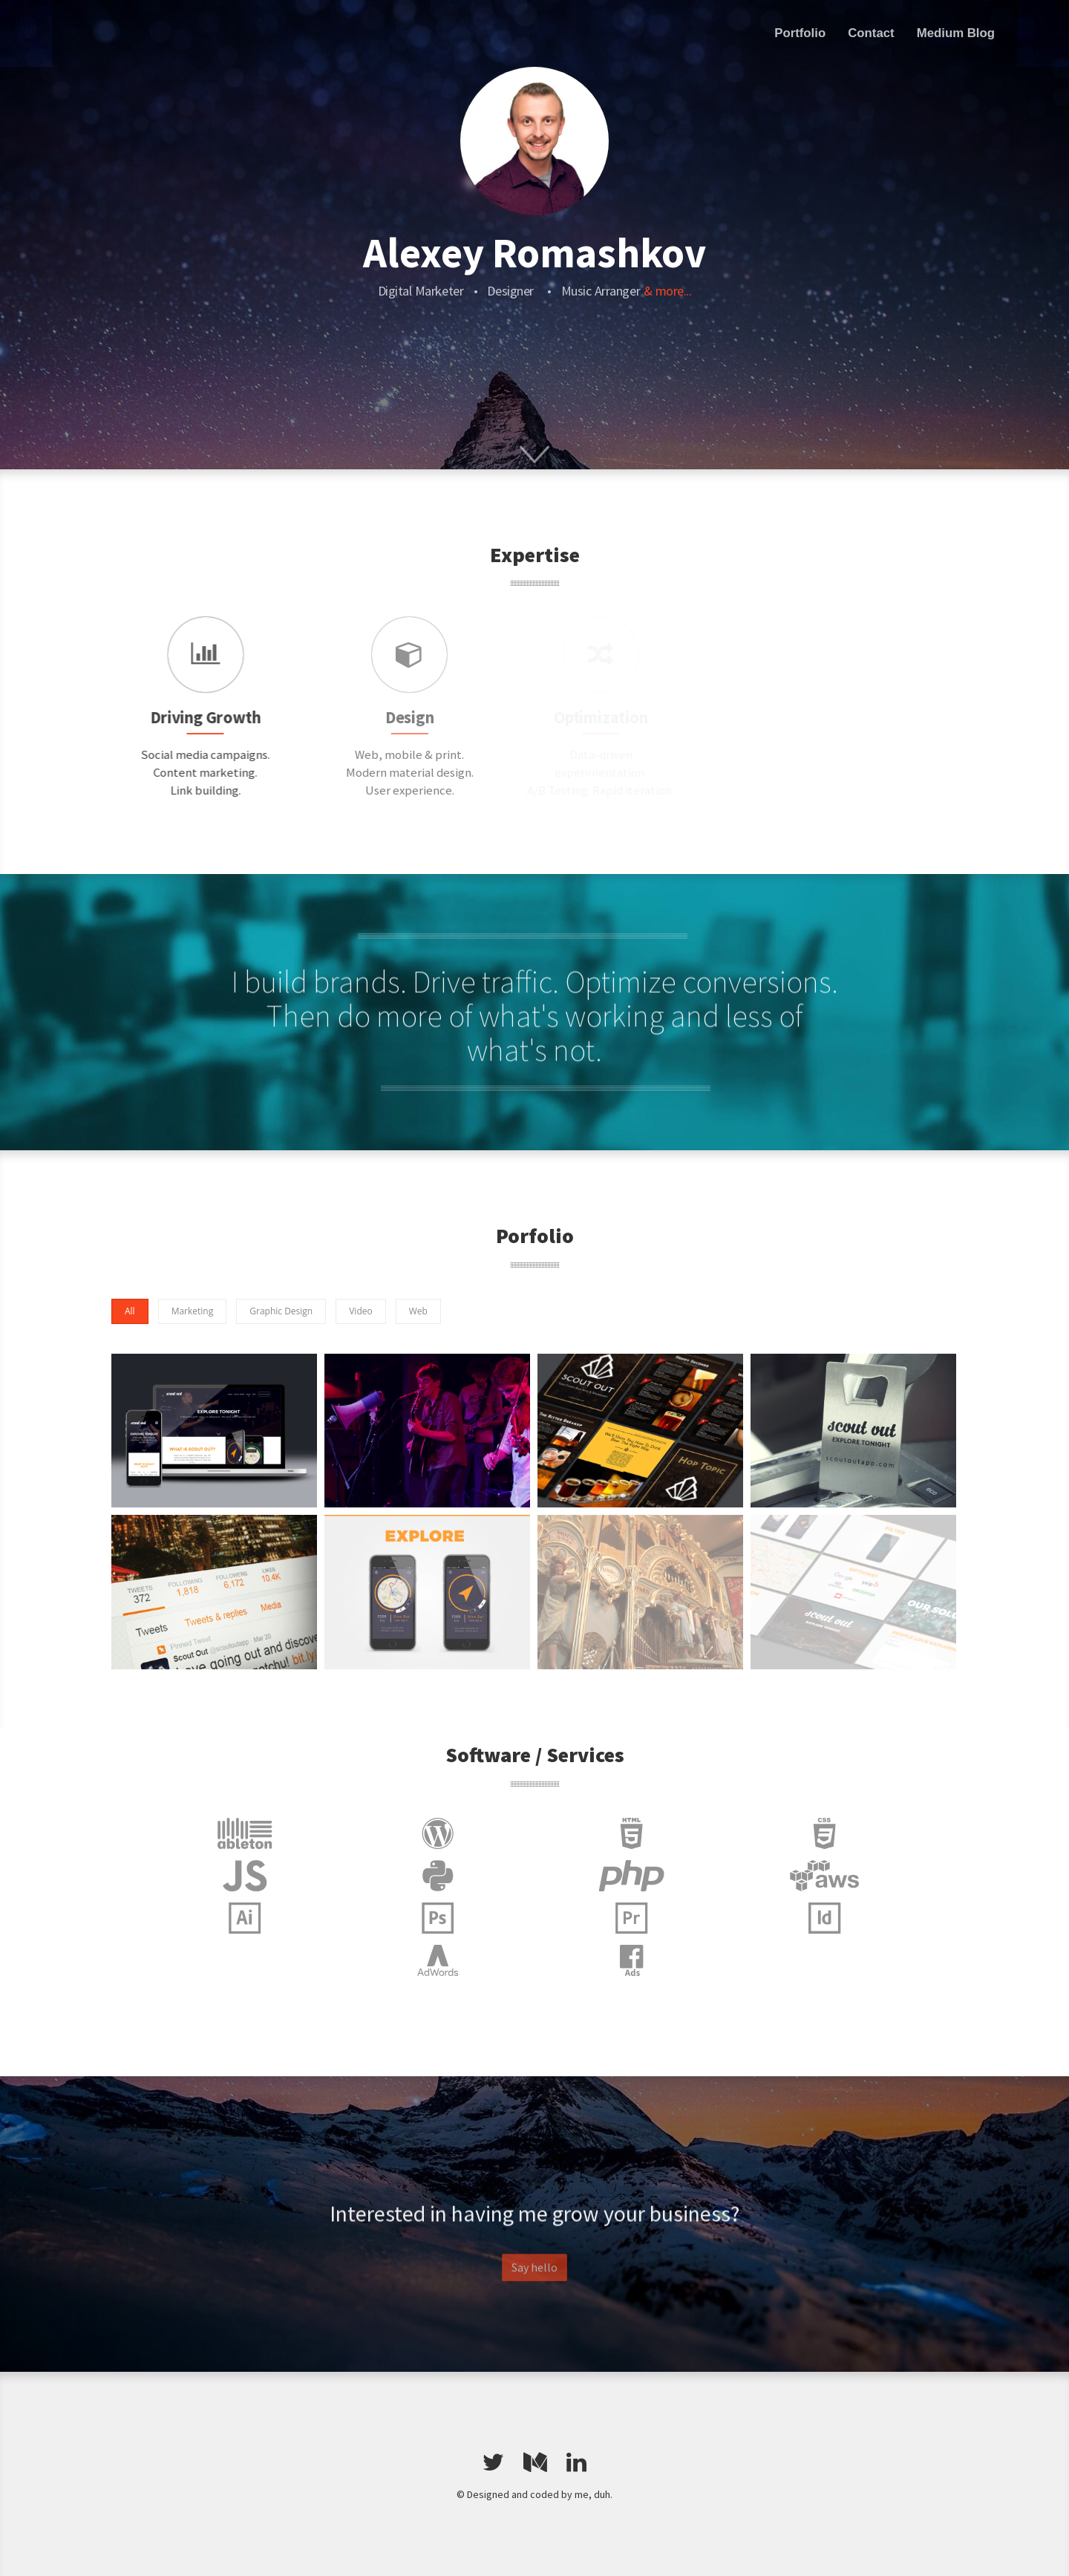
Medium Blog (956, 33)
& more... (668, 290)
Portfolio (800, 33)
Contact (871, 33)
